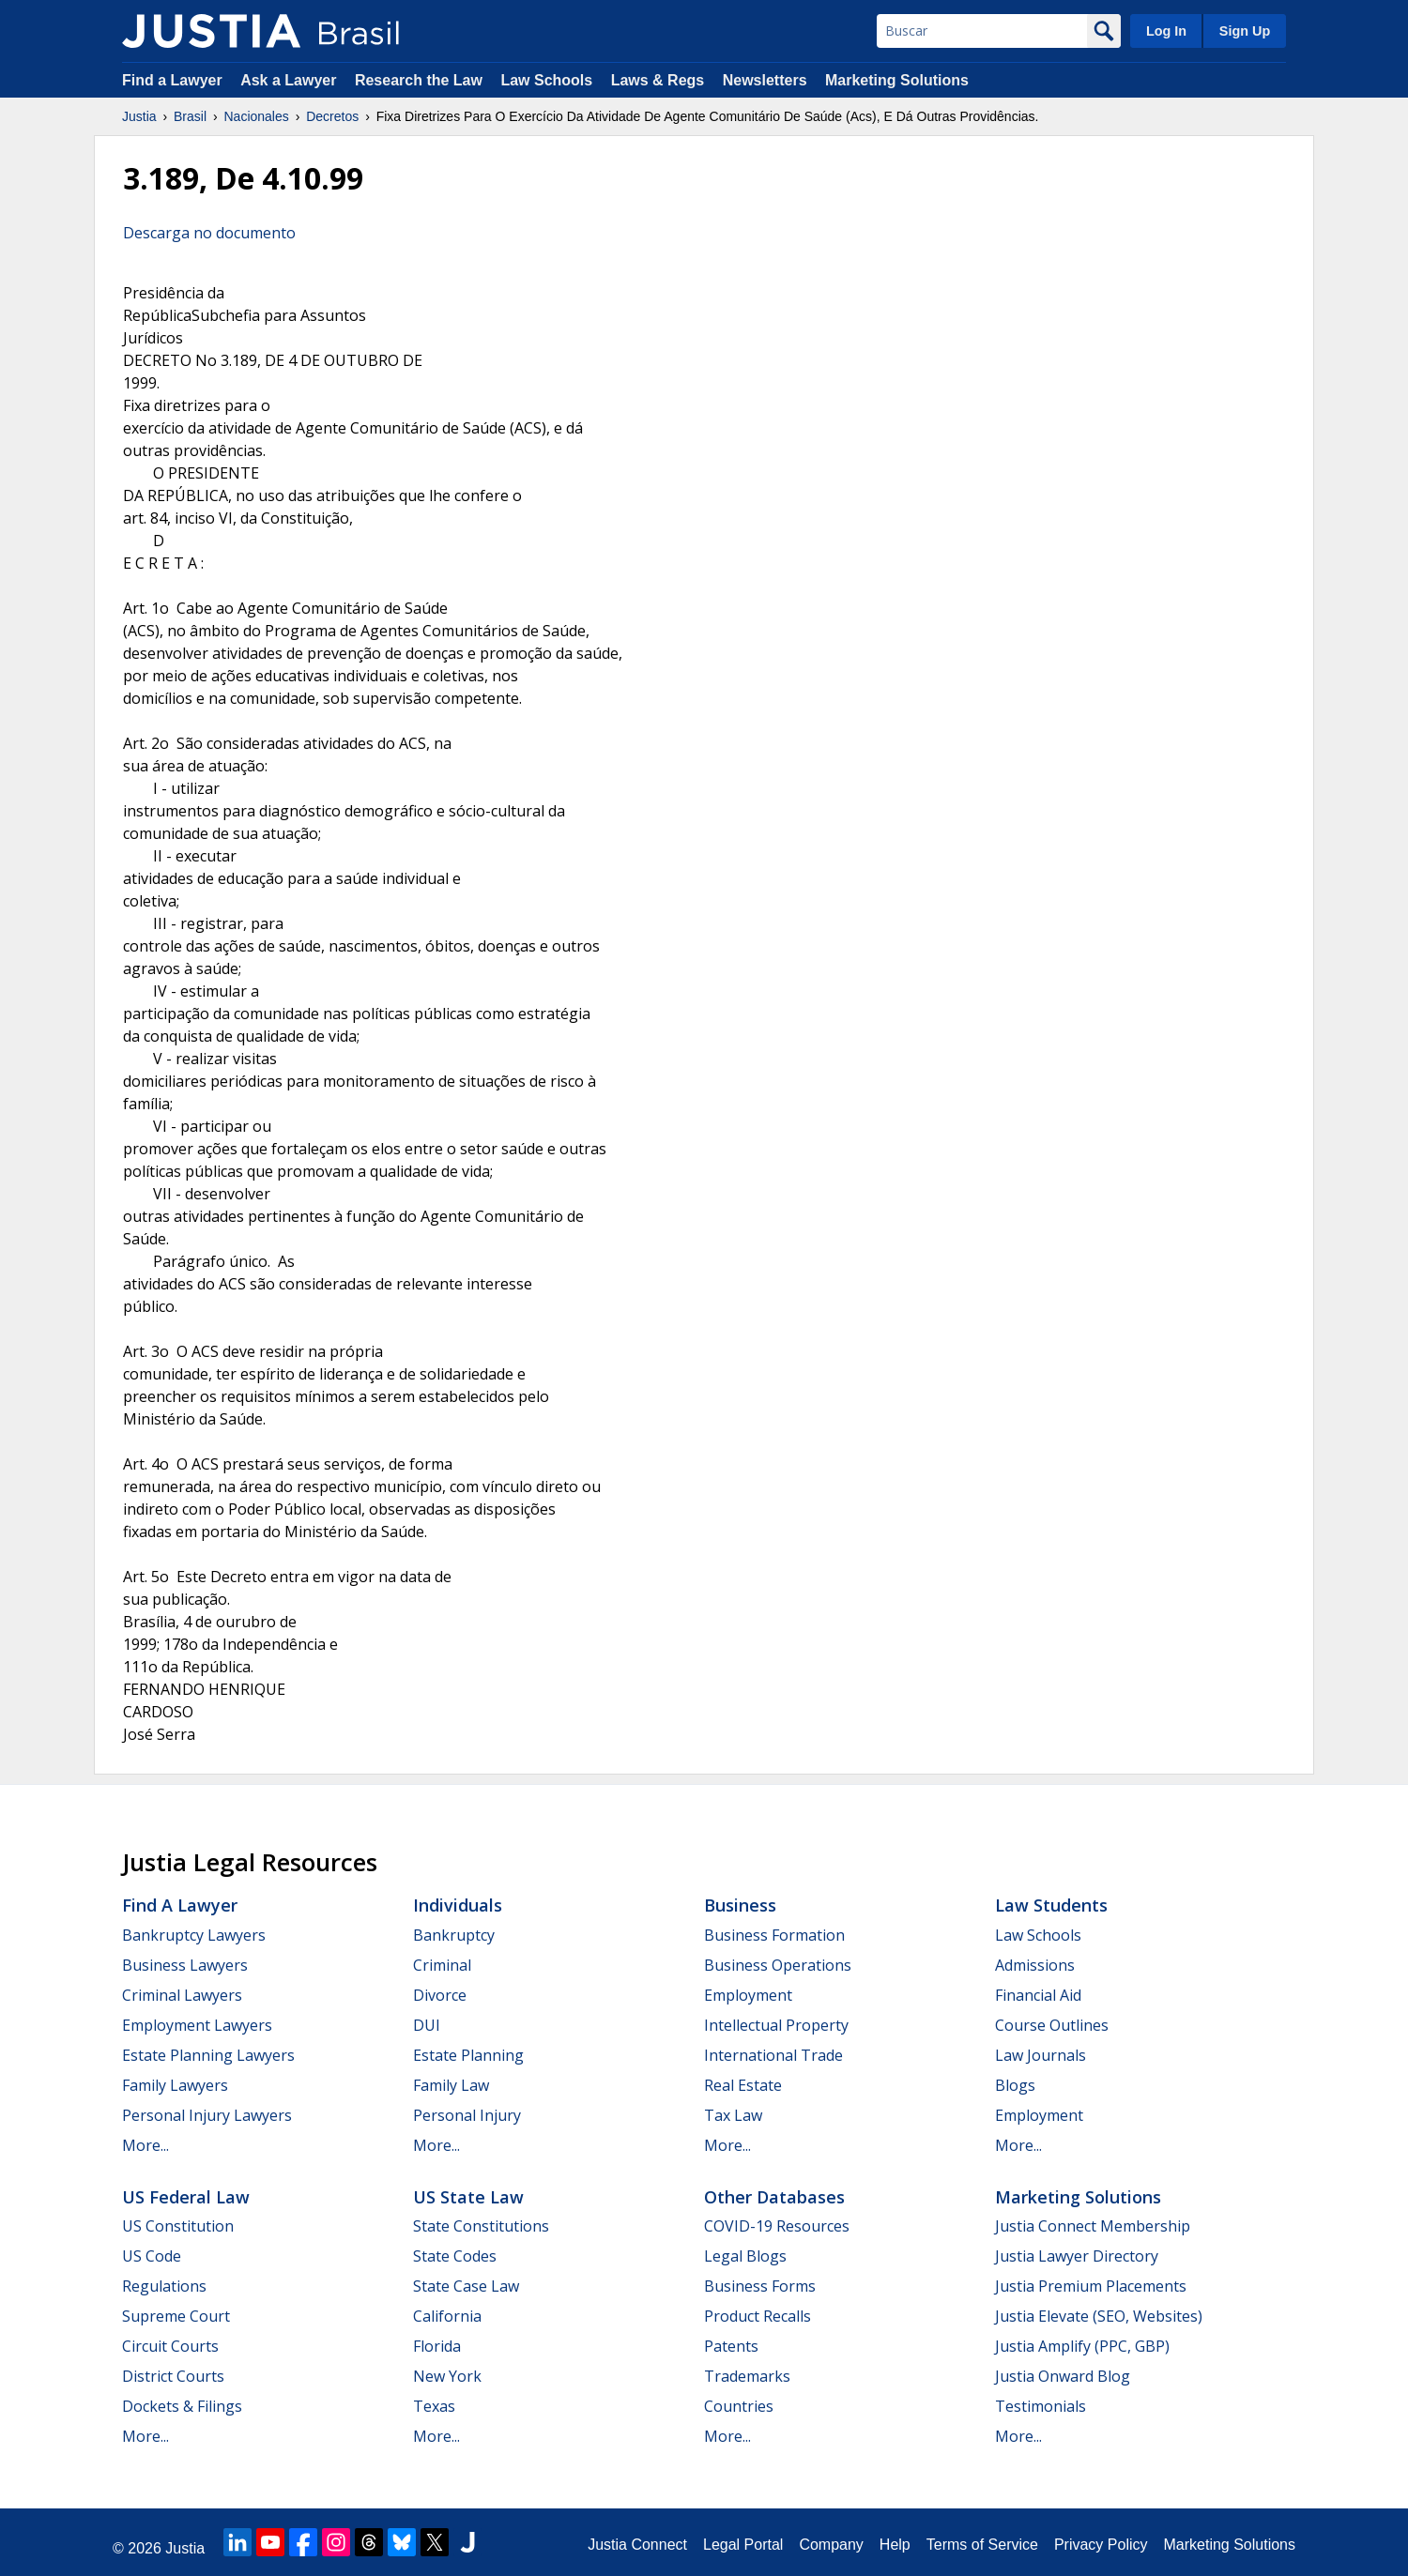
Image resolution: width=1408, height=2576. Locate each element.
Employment (748, 1995)
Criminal (442, 1965)
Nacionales (256, 116)
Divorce (440, 1995)
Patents (731, 2346)
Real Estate (743, 2085)
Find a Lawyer (172, 80)
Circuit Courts (170, 2346)
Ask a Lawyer (290, 80)
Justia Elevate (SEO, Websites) (1098, 2316)
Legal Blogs (745, 2256)
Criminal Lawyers (182, 1995)
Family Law (451, 2085)
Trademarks (747, 2376)
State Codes (455, 2256)
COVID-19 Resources (776, 2226)
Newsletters (765, 80)
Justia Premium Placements (1090, 2286)
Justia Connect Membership (1092, 2226)
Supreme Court (176, 2316)
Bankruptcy (454, 1935)
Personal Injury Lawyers (207, 2115)
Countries (738, 2406)
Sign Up (1244, 30)
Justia (139, 116)
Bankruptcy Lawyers (194, 1935)
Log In (1166, 30)
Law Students (1051, 1905)
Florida (437, 2346)
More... (145, 2145)
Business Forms (760, 2286)
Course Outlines (1052, 2025)
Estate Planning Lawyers (208, 2055)
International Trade (773, 2055)
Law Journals (1040, 2055)
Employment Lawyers (197, 2025)
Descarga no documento (209, 232)
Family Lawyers (175, 2085)
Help (895, 2545)
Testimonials (1040, 2406)
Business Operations (777, 1965)
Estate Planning (468, 2055)
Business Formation (774, 1935)
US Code (151, 2256)
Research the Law (418, 80)
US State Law (468, 2197)
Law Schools (546, 80)
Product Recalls (757, 2316)
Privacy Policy (1101, 2545)
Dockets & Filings (182, 2406)
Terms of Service (982, 2545)
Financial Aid (1038, 1995)
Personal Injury (467, 2115)
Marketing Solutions (897, 80)
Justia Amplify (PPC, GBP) (1082, 2346)
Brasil (190, 116)
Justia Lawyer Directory (1076, 2256)
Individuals (457, 1905)
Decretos (332, 116)
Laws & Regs (658, 80)
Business (740, 1905)
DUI (426, 2025)
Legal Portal (743, 2545)
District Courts (173, 2376)
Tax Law (733, 2115)
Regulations (164, 2286)
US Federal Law (186, 2197)
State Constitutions (481, 2226)
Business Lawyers (185, 1965)
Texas (434, 2406)
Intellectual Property (776, 2025)
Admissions (1035, 1965)
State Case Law (466, 2286)
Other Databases (774, 2197)
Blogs (1015, 2085)
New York (447, 2376)
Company (831, 2545)
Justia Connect (637, 2545)
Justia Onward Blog (1062, 2376)
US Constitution (178, 2226)
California (447, 2316)
